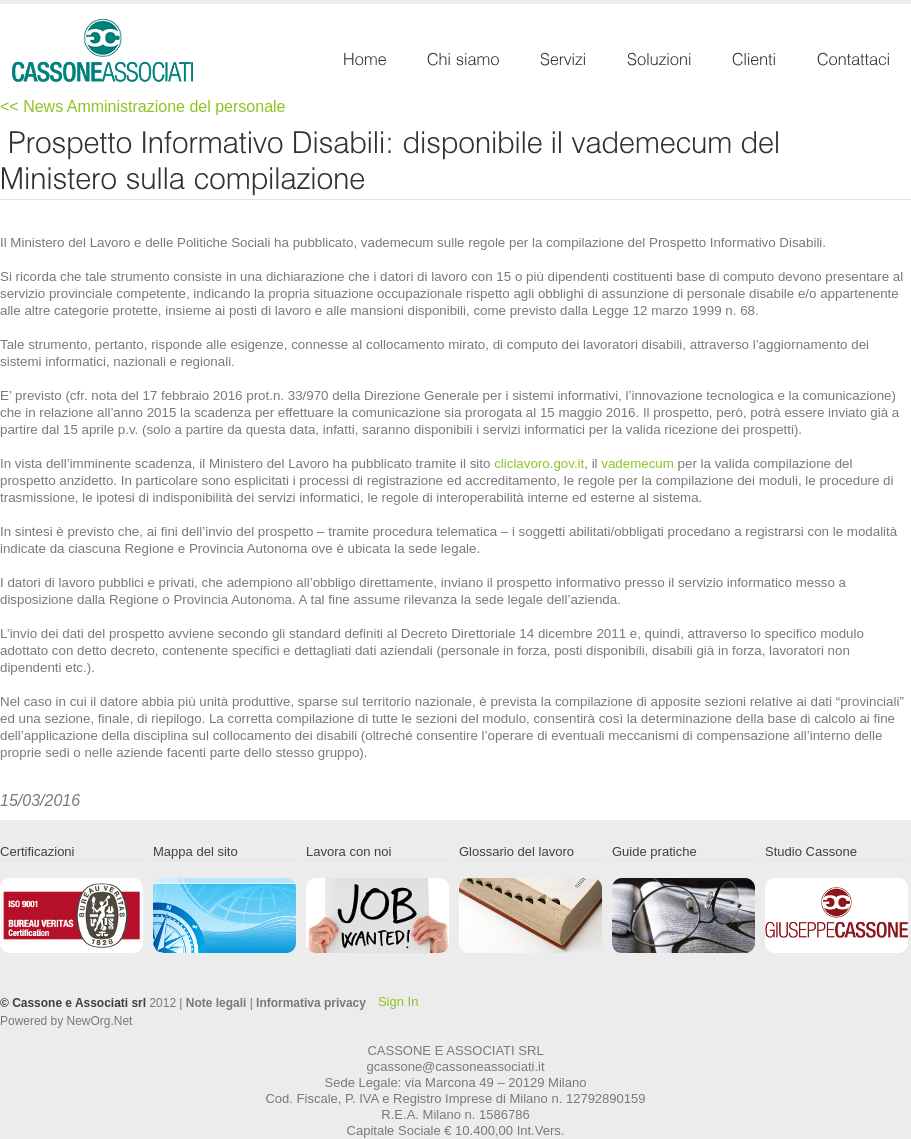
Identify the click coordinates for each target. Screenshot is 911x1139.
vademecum (637, 463)
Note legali (216, 1003)
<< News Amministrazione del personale (142, 106)
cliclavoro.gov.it (539, 463)
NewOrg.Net (100, 1021)
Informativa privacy (311, 1003)
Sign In (398, 1001)
